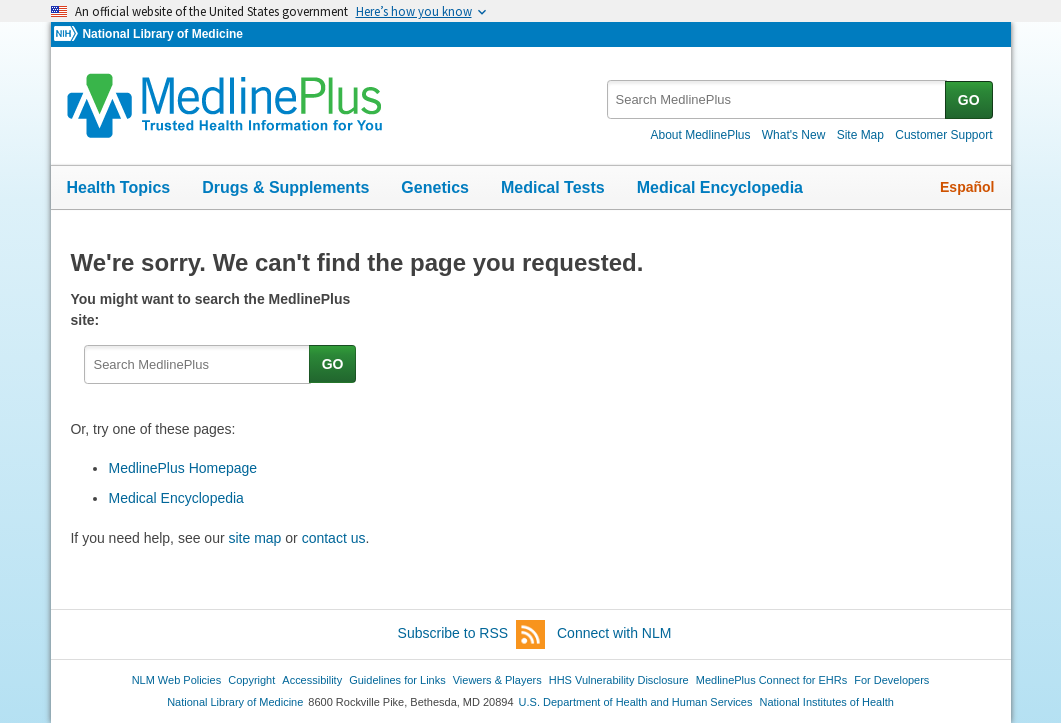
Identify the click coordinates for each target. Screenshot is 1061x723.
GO (969, 100)
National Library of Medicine (162, 34)
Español (967, 187)
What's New (794, 135)
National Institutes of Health (827, 702)
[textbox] (777, 99)
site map (254, 538)
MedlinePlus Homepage (182, 468)
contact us (334, 538)
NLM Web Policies (177, 680)
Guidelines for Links (397, 680)
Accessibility (312, 680)
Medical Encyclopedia (720, 187)
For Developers (891, 680)
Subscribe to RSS (472, 634)
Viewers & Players (497, 680)
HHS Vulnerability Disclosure (619, 680)
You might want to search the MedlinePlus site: (210, 309)
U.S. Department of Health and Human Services (636, 702)
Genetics (435, 187)
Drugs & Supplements (285, 187)
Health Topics (119, 187)
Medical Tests (553, 187)
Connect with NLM (614, 633)
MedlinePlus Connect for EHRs (771, 680)
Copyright (251, 680)
